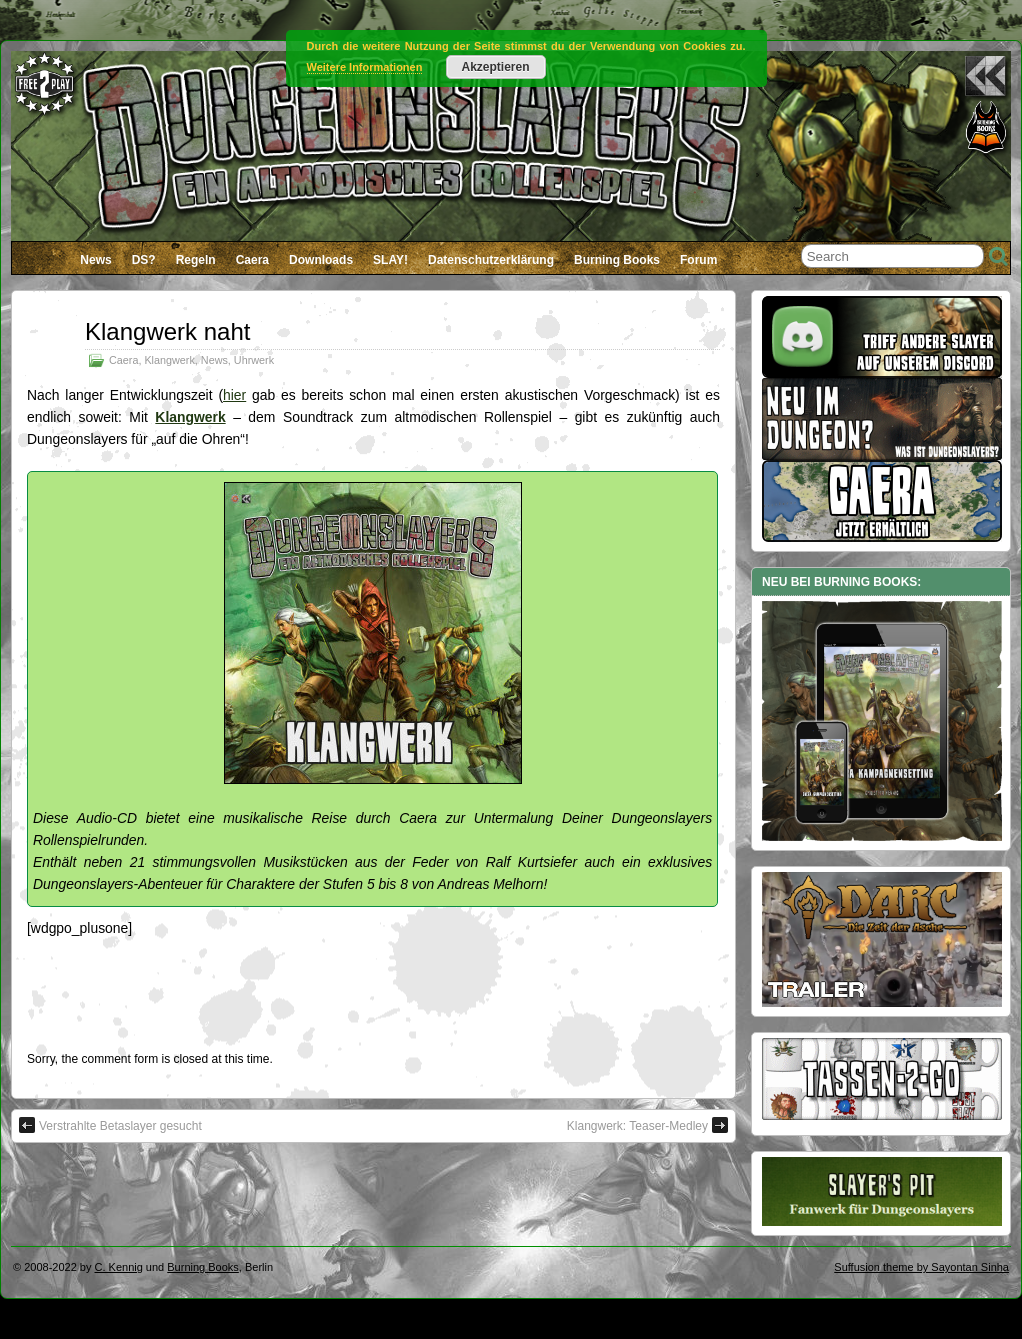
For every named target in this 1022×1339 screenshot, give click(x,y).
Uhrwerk (254, 360)
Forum (698, 260)
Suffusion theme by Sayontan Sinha (921, 1267)
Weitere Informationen (365, 67)
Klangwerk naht (167, 331)
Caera (252, 260)
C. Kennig (119, 1267)
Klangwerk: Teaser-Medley (647, 1125)
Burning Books (617, 260)
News (95, 260)
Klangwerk (169, 360)
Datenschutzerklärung (491, 260)
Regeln (196, 260)
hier (234, 395)
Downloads (321, 260)
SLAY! (390, 260)
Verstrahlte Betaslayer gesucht (110, 1125)
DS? (144, 260)
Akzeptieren (495, 67)
